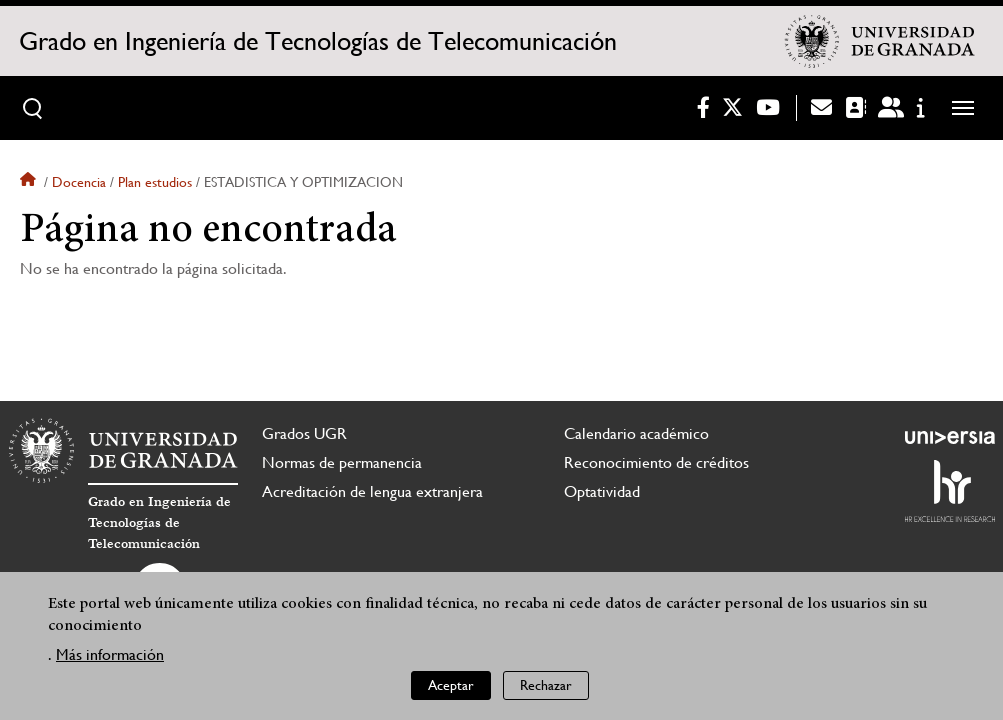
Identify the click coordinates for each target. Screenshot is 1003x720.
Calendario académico (636, 433)
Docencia (79, 182)
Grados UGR (304, 433)
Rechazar (546, 685)
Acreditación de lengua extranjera (372, 491)
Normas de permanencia (342, 462)
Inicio (30, 182)
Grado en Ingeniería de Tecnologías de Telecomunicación (318, 41)
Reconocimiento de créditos (656, 462)
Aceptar (451, 685)
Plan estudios (155, 182)
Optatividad (602, 491)
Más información (110, 654)
